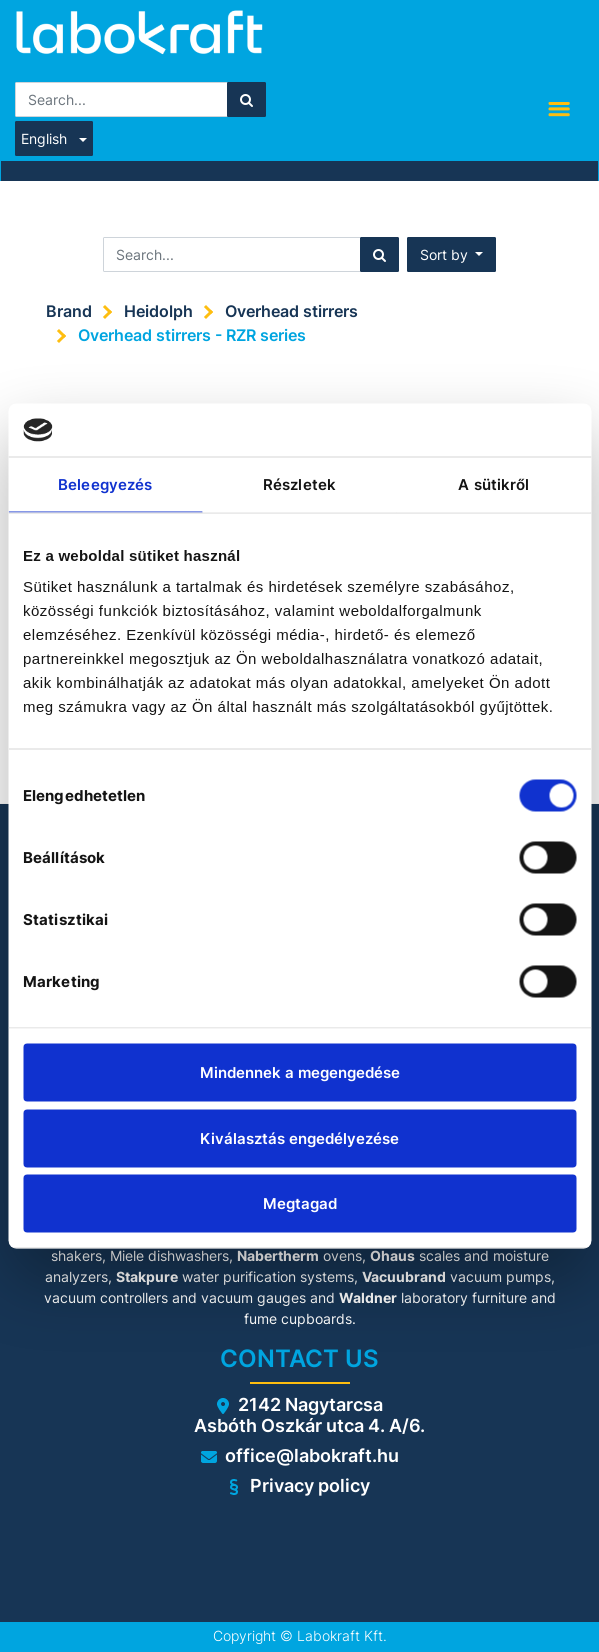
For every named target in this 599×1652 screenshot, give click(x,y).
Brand (69, 311)
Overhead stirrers (291, 311)
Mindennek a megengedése (300, 1072)
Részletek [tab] (299, 483)
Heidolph (158, 311)
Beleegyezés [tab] (105, 483)
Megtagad (300, 1203)
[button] (452, 254)
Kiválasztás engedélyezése (299, 1137)
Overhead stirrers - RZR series (192, 335)
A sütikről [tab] (493, 483)
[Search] (246, 99)
